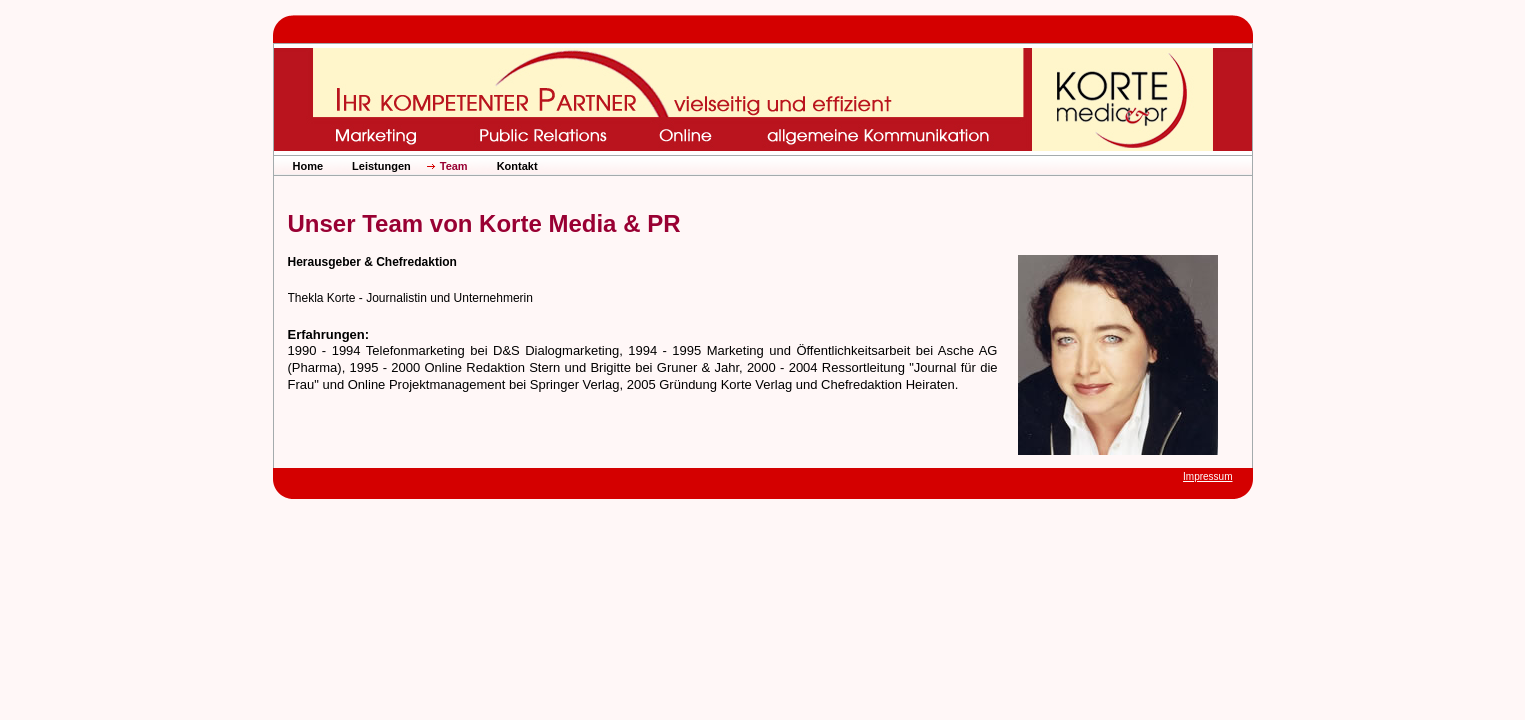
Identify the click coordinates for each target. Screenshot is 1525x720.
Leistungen (381, 166)
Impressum (1207, 476)
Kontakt (517, 166)
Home (308, 166)
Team (454, 166)
